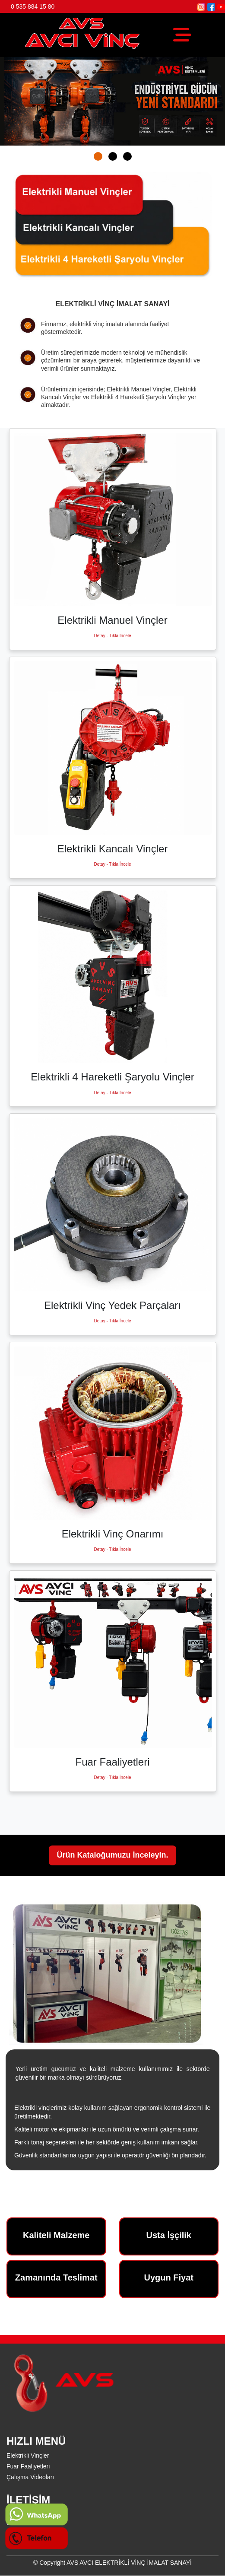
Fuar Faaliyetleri (28, 2466)
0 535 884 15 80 (32, 6)
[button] (98, 156)
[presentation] (19, 99)
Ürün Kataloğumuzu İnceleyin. (112, 1855)
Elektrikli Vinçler (27, 2455)
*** (9, 2531)
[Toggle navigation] (182, 35)
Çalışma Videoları (30, 2477)
